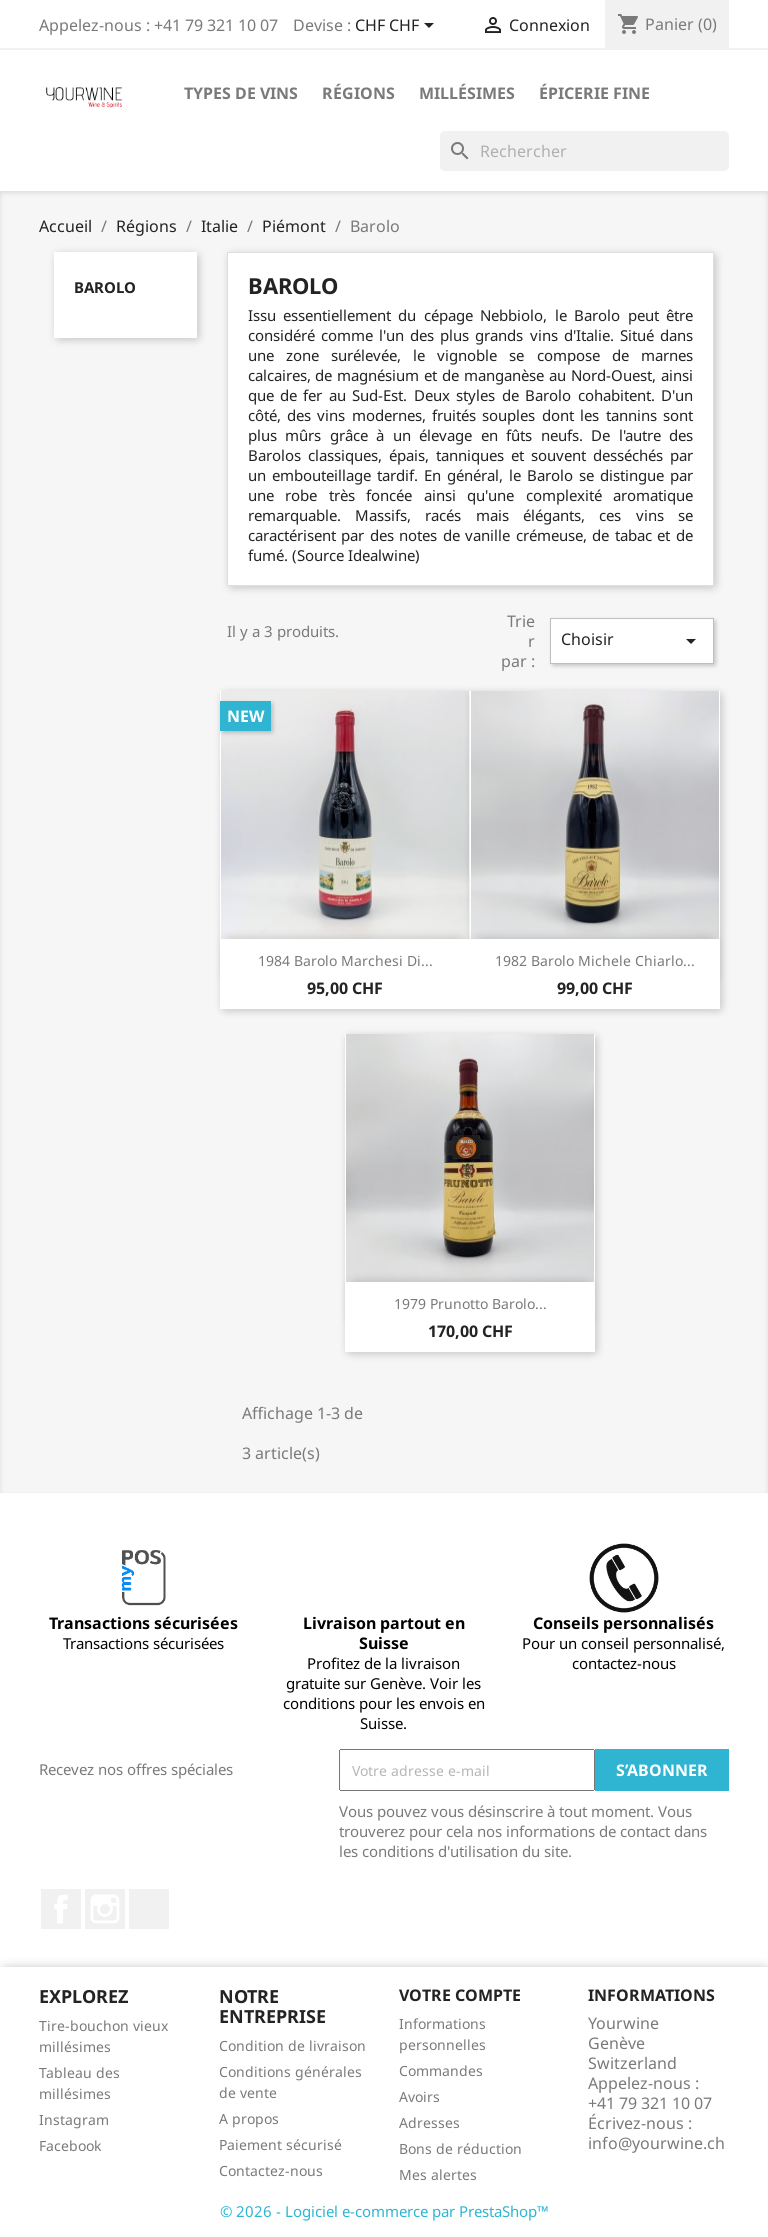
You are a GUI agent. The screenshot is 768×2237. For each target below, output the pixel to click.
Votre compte (460, 1995)
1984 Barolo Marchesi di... (345, 960)
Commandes (441, 2070)
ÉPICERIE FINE (594, 93)
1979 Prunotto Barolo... (470, 1303)
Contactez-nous (271, 2170)
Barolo (105, 287)
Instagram (105, 1909)
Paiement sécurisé (280, 2144)
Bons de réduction (460, 2148)
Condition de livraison (292, 2045)
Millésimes (467, 93)
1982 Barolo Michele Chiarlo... (595, 960)
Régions (358, 93)
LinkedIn (149, 1909)
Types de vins (241, 93)
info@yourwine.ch (656, 2143)
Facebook (61, 1909)
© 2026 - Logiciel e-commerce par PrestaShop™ (384, 2211)
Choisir (632, 640)
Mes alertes (438, 2174)
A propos (249, 2118)
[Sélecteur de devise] (398, 27)
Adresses (429, 2122)
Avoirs (419, 2096)
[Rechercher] (584, 151)
